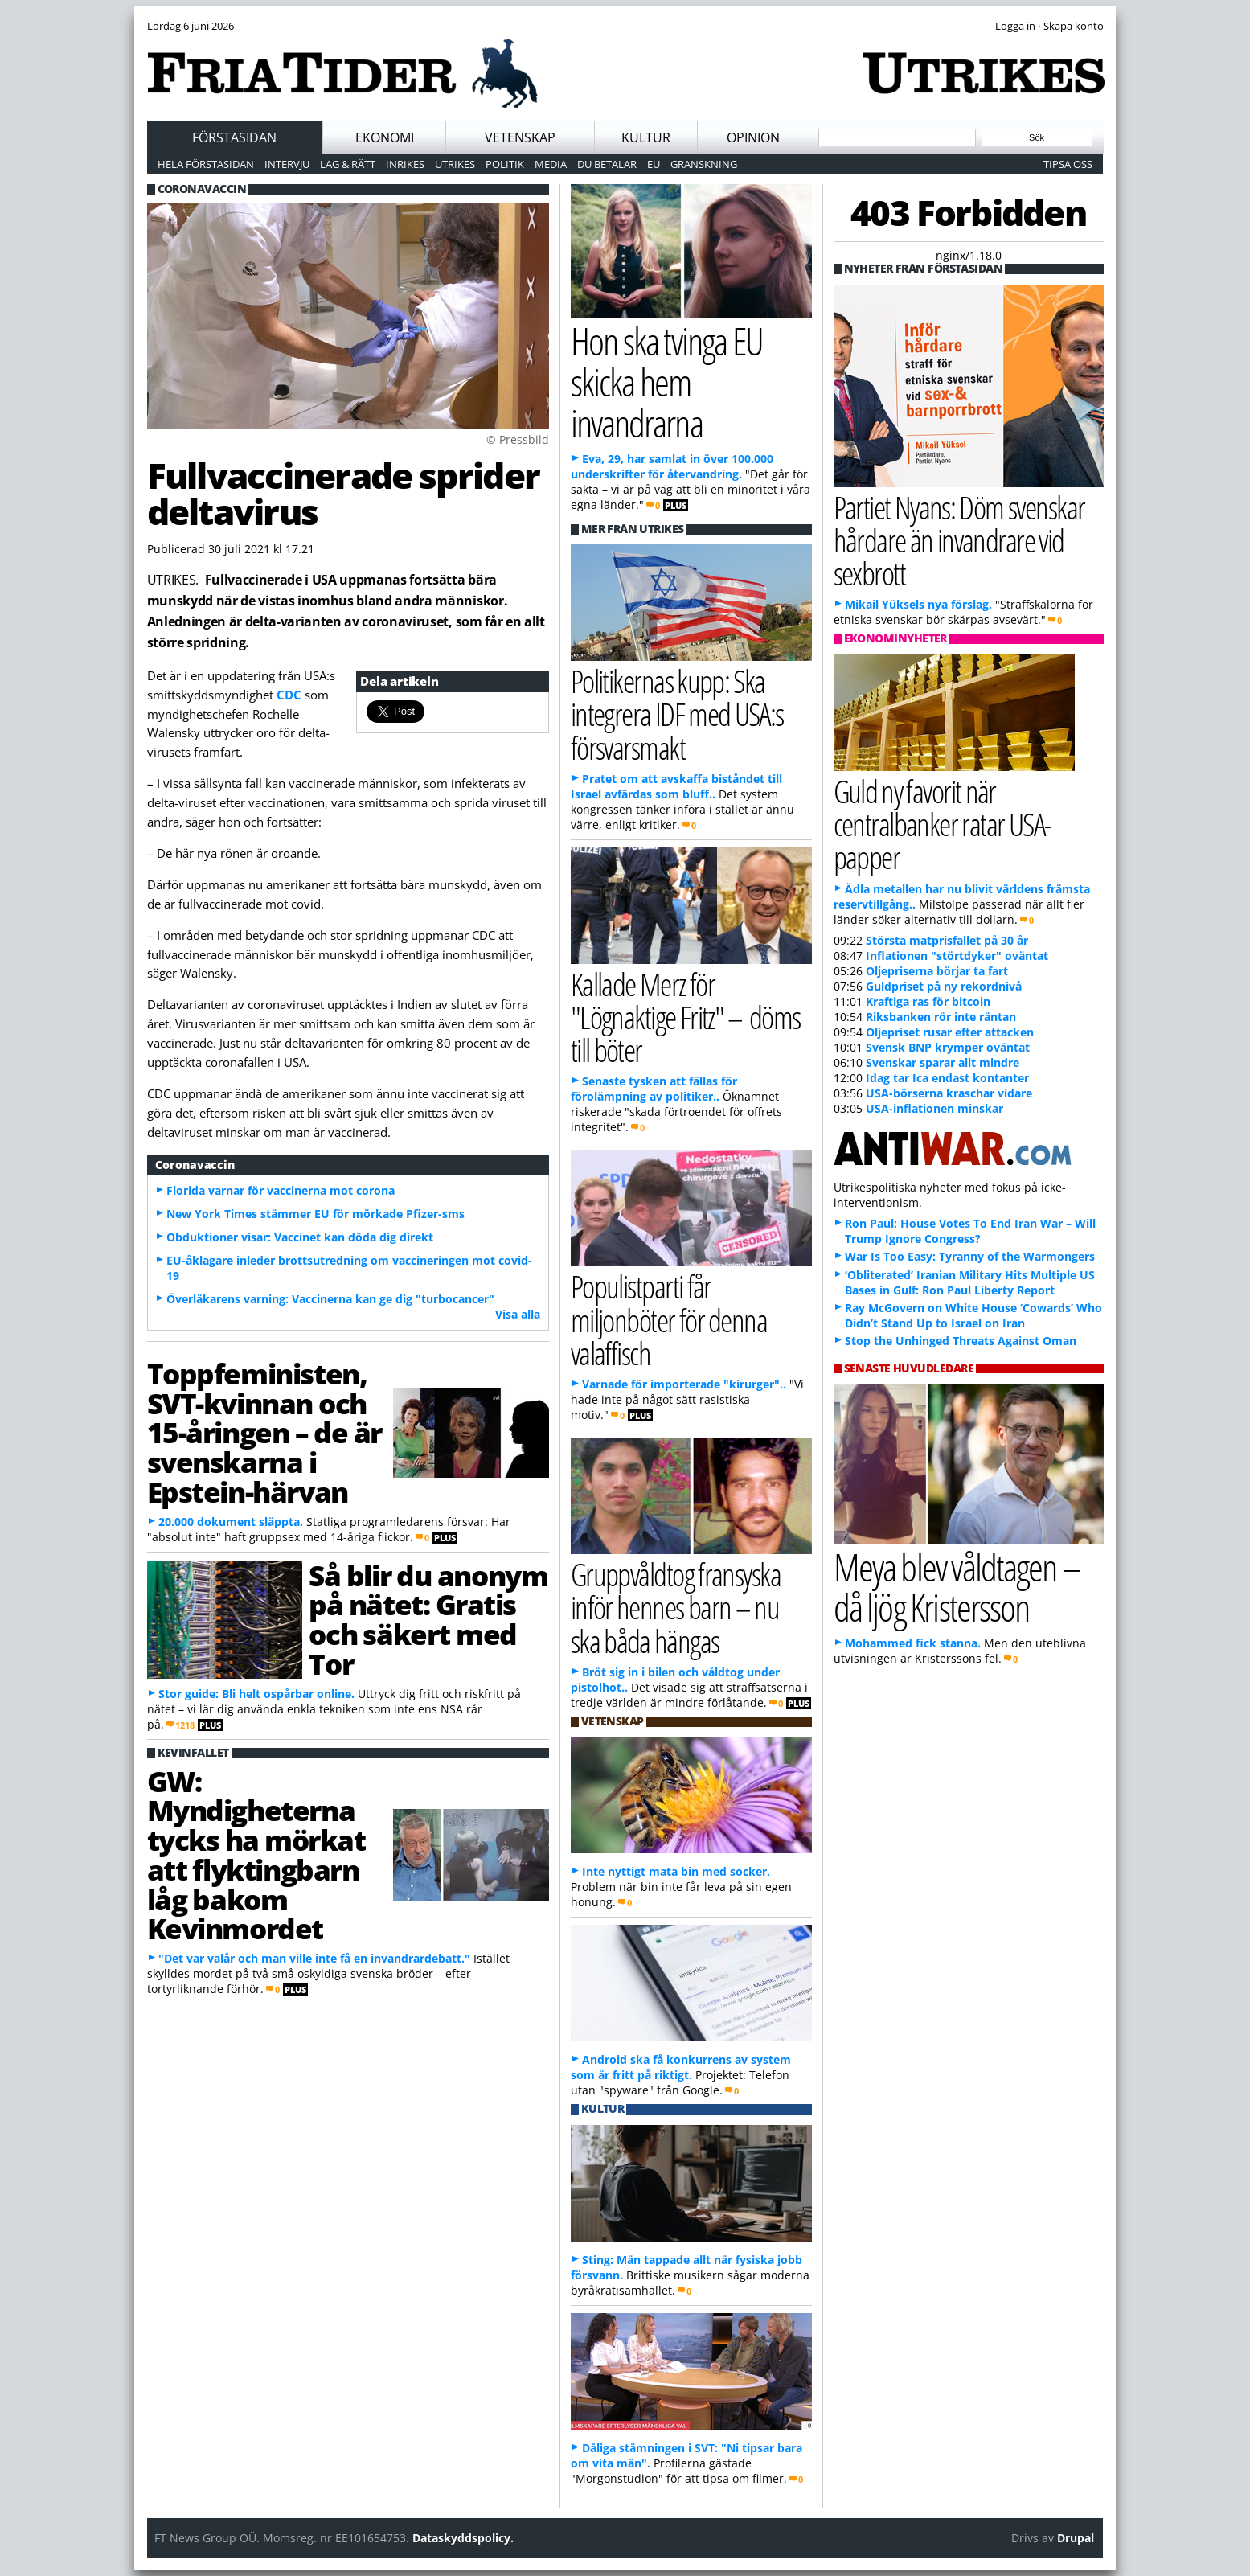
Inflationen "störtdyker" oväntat (957, 955)
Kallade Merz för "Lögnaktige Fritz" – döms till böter (686, 1016)
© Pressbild (517, 439)
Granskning (703, 164)
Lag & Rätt (347, 164)
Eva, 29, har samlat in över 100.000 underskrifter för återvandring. (672, 466)
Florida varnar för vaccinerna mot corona (280, 1190)
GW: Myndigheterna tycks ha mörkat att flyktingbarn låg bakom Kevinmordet (256, 1855)
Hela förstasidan (206, 164)
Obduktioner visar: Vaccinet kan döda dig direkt (299, 1237)
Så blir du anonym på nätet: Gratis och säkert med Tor (428, 1619)
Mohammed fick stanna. (913, 1643)
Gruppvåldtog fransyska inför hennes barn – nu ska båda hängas (676, 1607)
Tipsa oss (1067, 164)
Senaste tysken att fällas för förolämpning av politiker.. (654, 1088)
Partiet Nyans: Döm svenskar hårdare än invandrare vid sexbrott (959, 540)
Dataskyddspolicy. (463, 2537)
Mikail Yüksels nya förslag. (918, 604)
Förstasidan (234, 137)
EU (653, 164)
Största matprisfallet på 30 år (947, 940)
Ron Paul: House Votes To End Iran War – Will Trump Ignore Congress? (970, 1231)
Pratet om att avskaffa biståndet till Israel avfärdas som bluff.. (676, 786)
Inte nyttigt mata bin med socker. (676, 1871)
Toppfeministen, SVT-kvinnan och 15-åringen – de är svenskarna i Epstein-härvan (264, 1432)
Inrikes (405, 164)
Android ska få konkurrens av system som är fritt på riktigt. (681, 2067)
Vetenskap (520, 137)
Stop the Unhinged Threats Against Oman (960, 1340)
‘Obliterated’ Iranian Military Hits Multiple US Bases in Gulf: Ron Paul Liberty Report (970, 1282)
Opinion (753, 137)
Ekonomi (384, 137)
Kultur (645, 137)
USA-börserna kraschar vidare (949, 1093)
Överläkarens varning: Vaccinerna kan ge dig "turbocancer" (330, 1298)
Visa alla (517, 1314)
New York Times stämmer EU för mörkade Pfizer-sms (315, 1213)
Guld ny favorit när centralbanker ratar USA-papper (942, 823)
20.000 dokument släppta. (230, 1521)
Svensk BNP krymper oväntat (948, 1047)
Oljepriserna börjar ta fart (937, 970)
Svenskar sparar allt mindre (942, 1062)
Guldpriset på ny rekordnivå (944, 986)
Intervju (286, 164)
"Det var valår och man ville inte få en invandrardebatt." (314, 1958)
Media (551, 164)
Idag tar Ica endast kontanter (947, 1077)
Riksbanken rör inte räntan (941, 1016)
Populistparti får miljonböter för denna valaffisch (669, 1319)
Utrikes (455, 164)
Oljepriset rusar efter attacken (950, 1032)
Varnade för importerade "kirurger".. (684, 1384)
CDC (289, 695)
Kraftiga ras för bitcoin (928, 1001)
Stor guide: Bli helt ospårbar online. (256, 1693)
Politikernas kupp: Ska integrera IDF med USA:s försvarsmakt (677, 713)
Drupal (1075, 2537)
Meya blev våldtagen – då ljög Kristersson (957, 1587)
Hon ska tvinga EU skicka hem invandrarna (667, 381)
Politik (505, 164)
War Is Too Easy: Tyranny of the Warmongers (970, 1256)
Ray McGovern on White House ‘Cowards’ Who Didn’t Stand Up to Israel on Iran (973, 1315)
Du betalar (607, 164)
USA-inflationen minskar (934, 1108)
